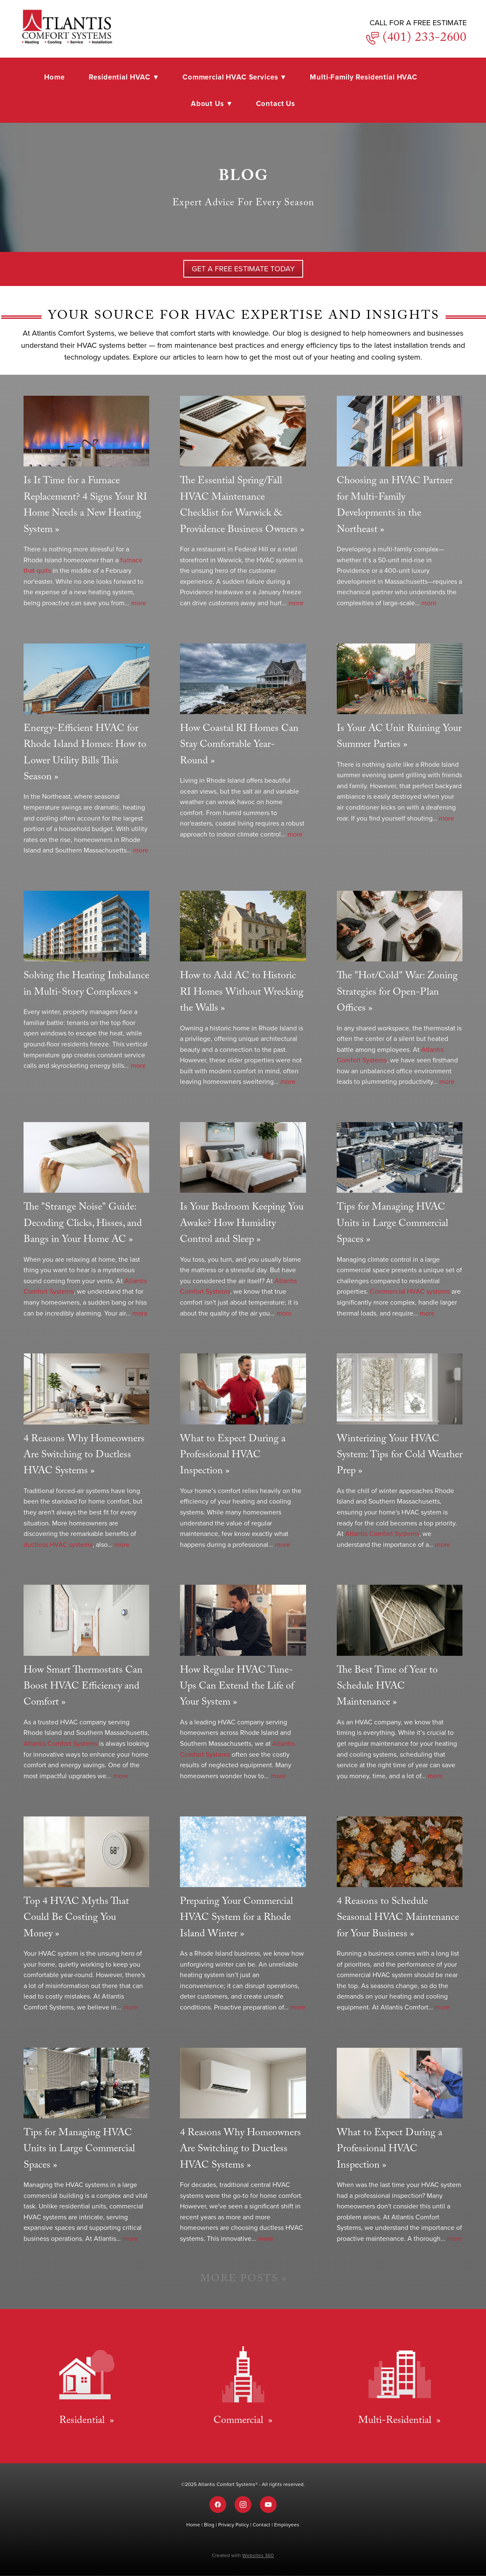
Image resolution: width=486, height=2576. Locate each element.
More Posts (239, 2279)
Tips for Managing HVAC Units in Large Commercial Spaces (392, 1224)
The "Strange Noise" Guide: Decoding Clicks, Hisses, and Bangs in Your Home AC (83, 1224)
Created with (243, 2555)
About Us (211, 103)
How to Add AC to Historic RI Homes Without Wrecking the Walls (242, 993)
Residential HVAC (123, 77)
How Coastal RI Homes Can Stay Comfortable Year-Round (239, 745)
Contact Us (276, 103)
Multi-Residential (396, 2421)
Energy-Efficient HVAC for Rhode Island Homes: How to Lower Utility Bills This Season (85, 753)
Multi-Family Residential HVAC (363, 77)
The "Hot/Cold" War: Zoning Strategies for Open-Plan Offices (397, 993)
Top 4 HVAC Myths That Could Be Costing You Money (76, 1918)
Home (54, 77)
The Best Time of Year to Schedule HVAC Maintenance (387, 1687)
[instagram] (243, 2504)
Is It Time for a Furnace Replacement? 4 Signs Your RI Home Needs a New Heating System (85, 506)
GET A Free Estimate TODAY (243, 268)
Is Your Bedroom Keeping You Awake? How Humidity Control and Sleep (242, 1224)
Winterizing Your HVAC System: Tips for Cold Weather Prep (399, 1456)
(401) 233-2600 (423, 39)
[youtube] (268, 2504)
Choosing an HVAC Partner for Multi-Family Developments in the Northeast (395, 506)
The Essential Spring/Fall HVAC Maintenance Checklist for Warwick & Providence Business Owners (239, 506)
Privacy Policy (233, 2524)
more (138, 602)
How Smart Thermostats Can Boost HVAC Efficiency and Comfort (83, 1687)
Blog (210, 2524)
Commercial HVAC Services (234, 77)
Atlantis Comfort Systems (382, 1533)
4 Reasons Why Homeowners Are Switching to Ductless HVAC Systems (84, 1456)
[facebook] (217, 2504)
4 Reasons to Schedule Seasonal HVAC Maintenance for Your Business (398, 1918)
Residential (83, 2421)
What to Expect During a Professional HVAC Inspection (232, 1456)
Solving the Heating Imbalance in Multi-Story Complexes (86, 984)
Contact (262, 2524)
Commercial (240, 2421)
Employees (286, 2524)
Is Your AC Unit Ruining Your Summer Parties (399, 737)
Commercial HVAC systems (410, 1291)
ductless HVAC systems (58, 1544)
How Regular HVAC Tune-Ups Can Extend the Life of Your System (237, 1687)
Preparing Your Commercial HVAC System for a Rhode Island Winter (236, 1918)
